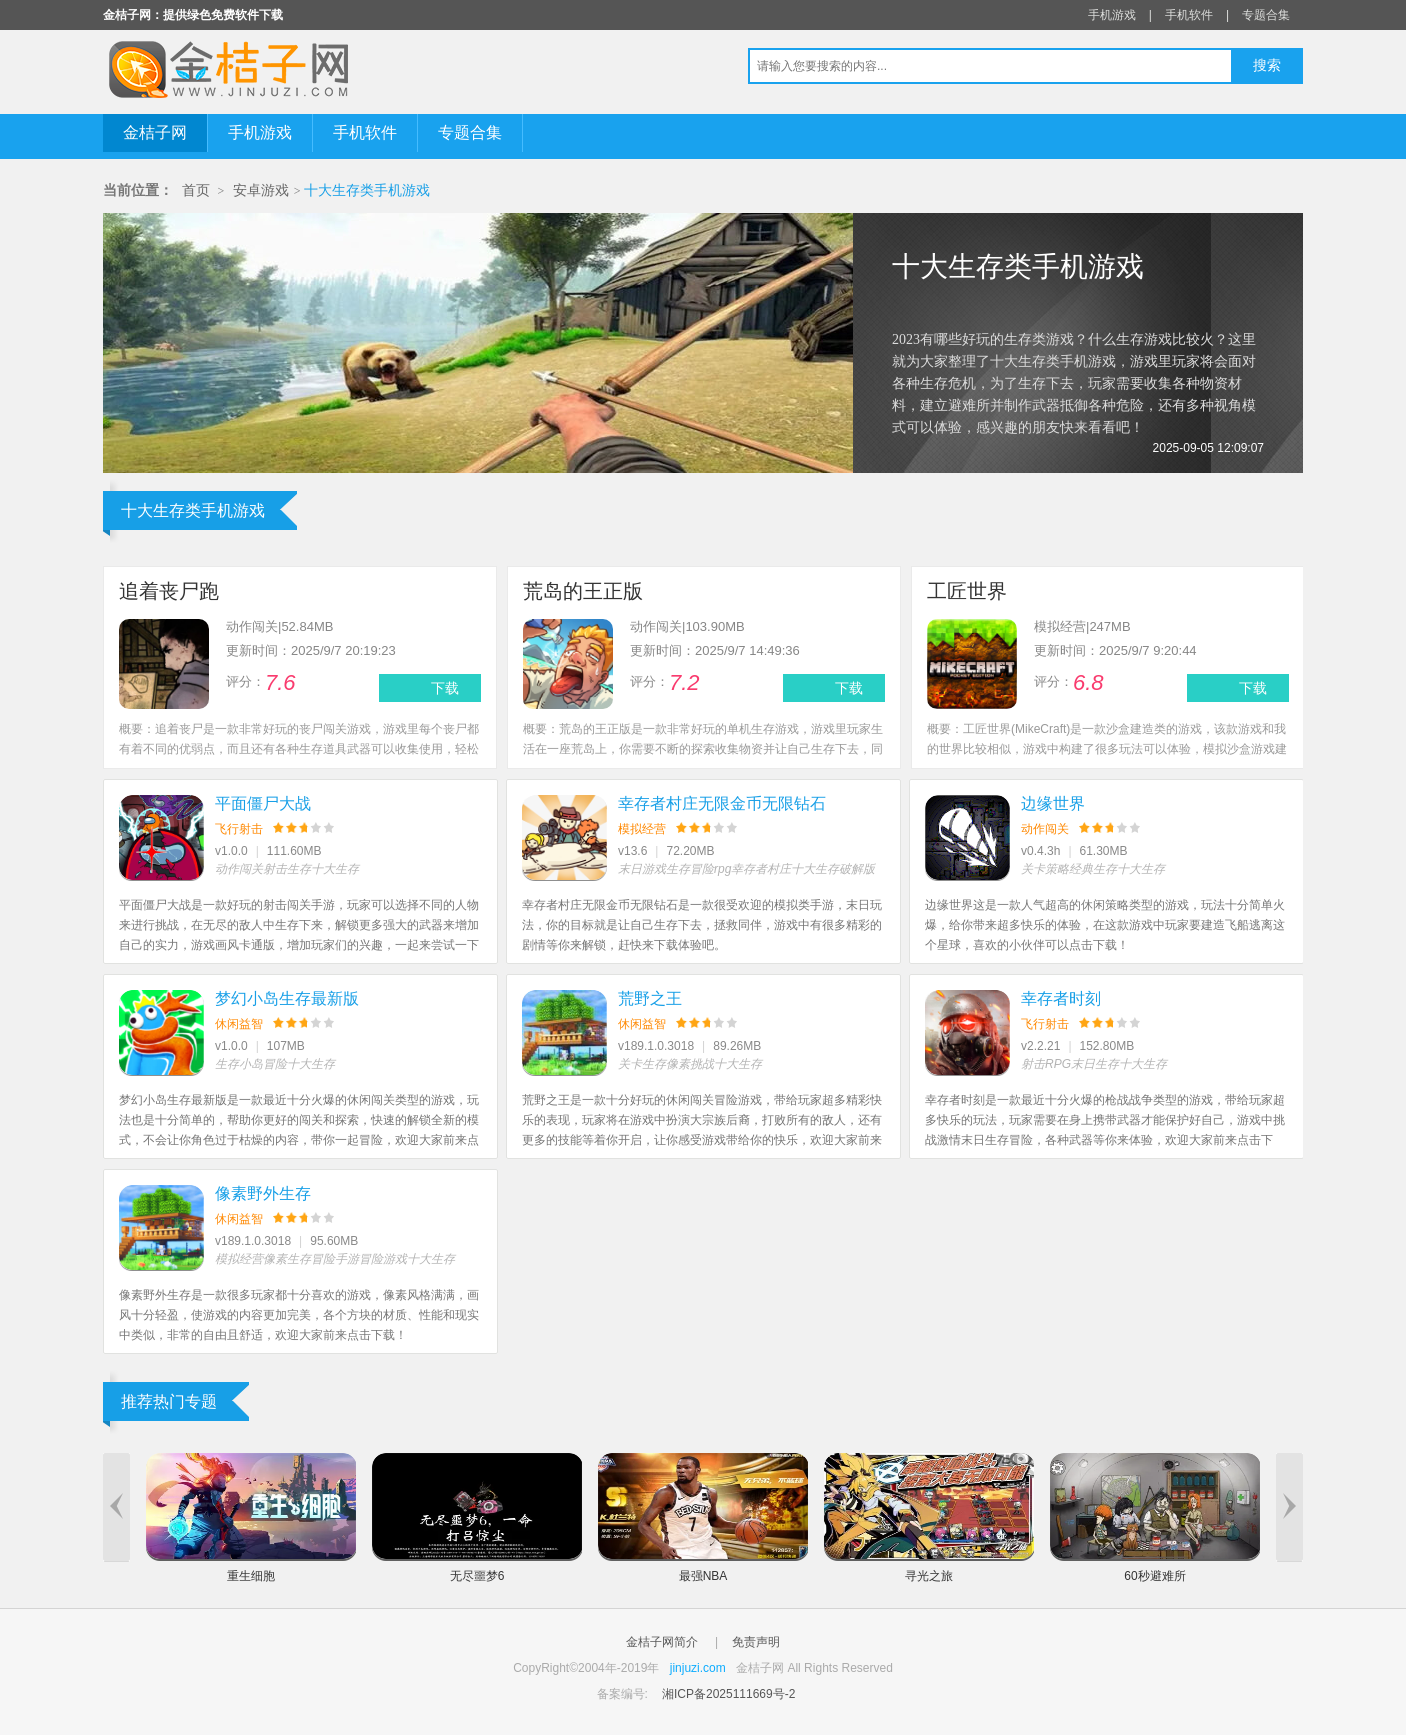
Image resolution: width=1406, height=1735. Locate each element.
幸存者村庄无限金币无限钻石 (722, 803)
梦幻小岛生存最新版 (287, 998)
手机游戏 (1112, 15)
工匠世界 (967, 591)
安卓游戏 (261, 190)
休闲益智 (239, 1024)
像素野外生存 (263, 1193)
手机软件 (1189, 15)
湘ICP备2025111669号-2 (728, 1694)
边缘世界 (1053, 803)
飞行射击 (239, 829)
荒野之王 (650, 998)
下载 (445, 688)
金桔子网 (155, 132)
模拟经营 (642, 829)
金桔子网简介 (662, 1642)
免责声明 (756, 1642)
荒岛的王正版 (583, 591)
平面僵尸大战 (263, 803)
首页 (196, 190)
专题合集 (1266, 15)
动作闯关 (1045, 829)
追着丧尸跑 (169, 591)
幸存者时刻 (1061, 998)
